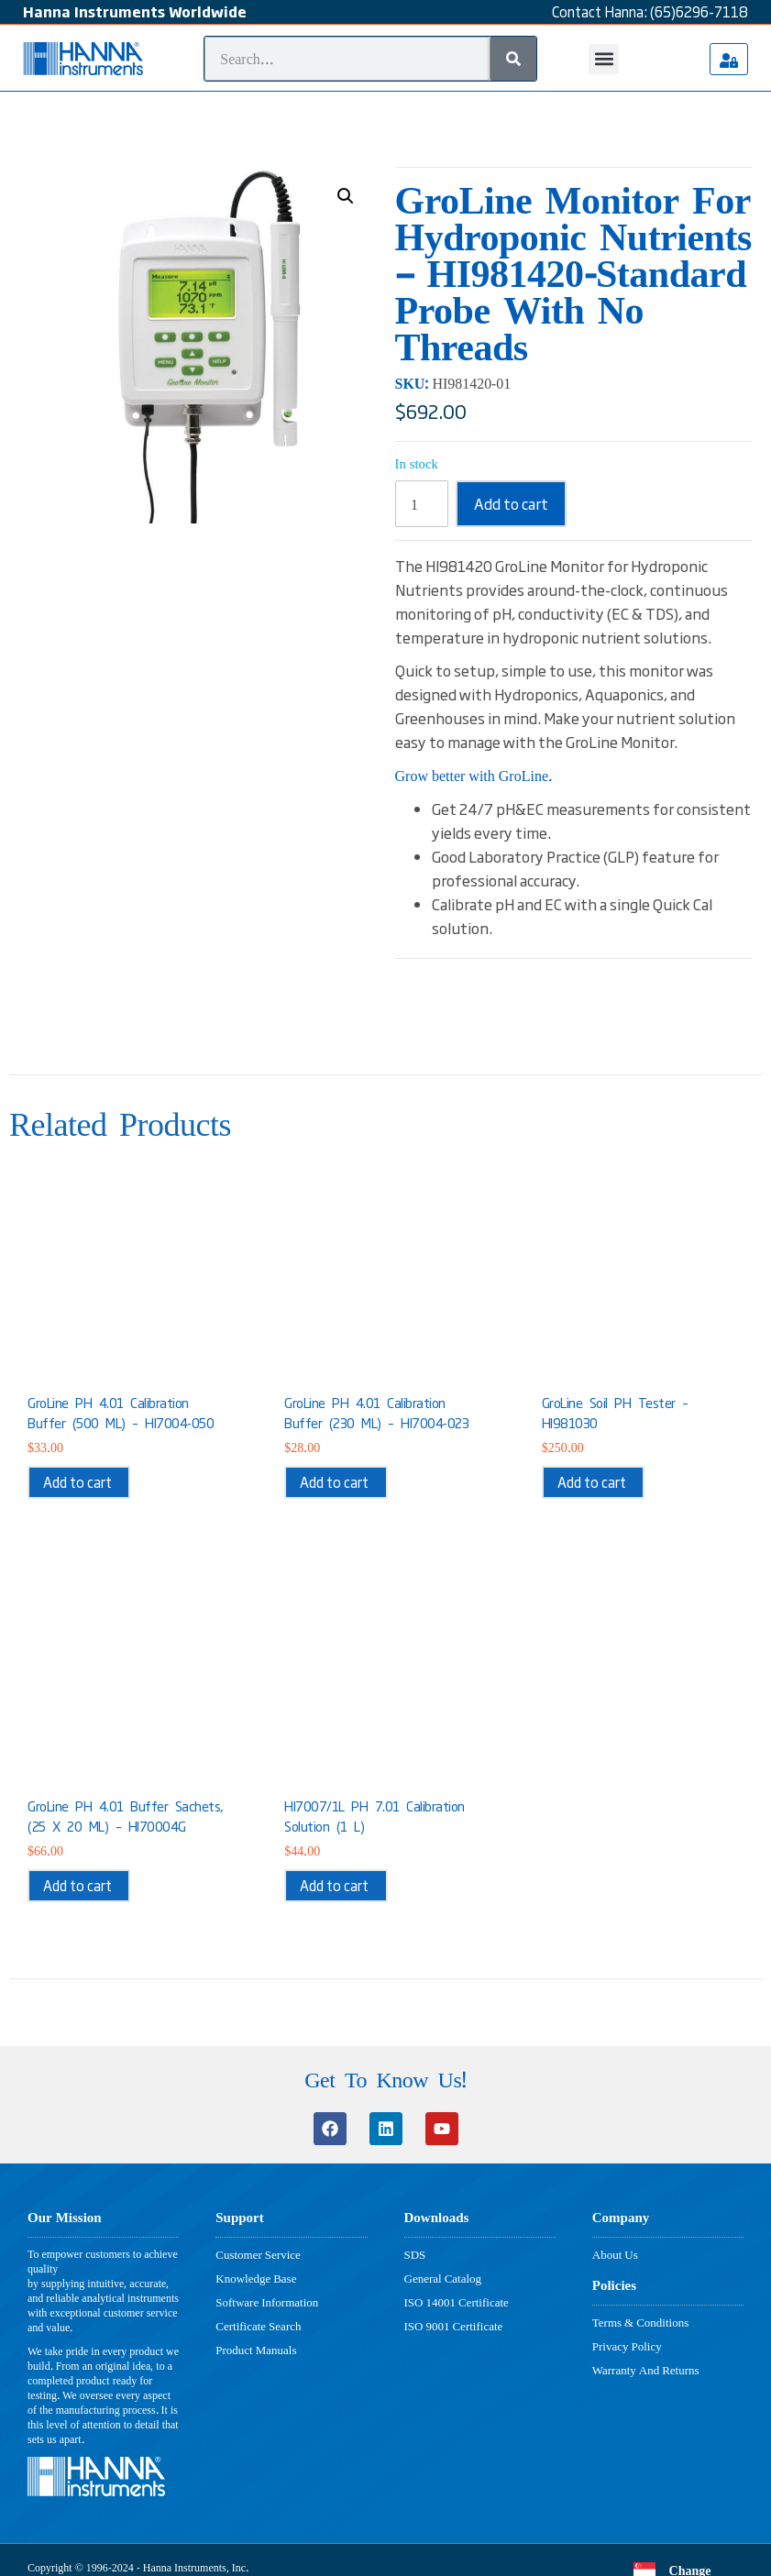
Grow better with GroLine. (474, 775)
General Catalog (443, 2278)
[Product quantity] (421, 503)
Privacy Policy (627, 2346)
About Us (615, 2254)
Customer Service (258, 2254)
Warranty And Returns (645, 2370)
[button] (604, 59)
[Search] (513, 59)
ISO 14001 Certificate (456, 2302)
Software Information (266, 2302)
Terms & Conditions (640, 2322)
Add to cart (511, 503)
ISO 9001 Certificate (453, 2326)
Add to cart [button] (77, 1482)
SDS (415, 2254)
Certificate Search (258, 2326)
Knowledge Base (255, 2278)
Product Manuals (255, 2349)
